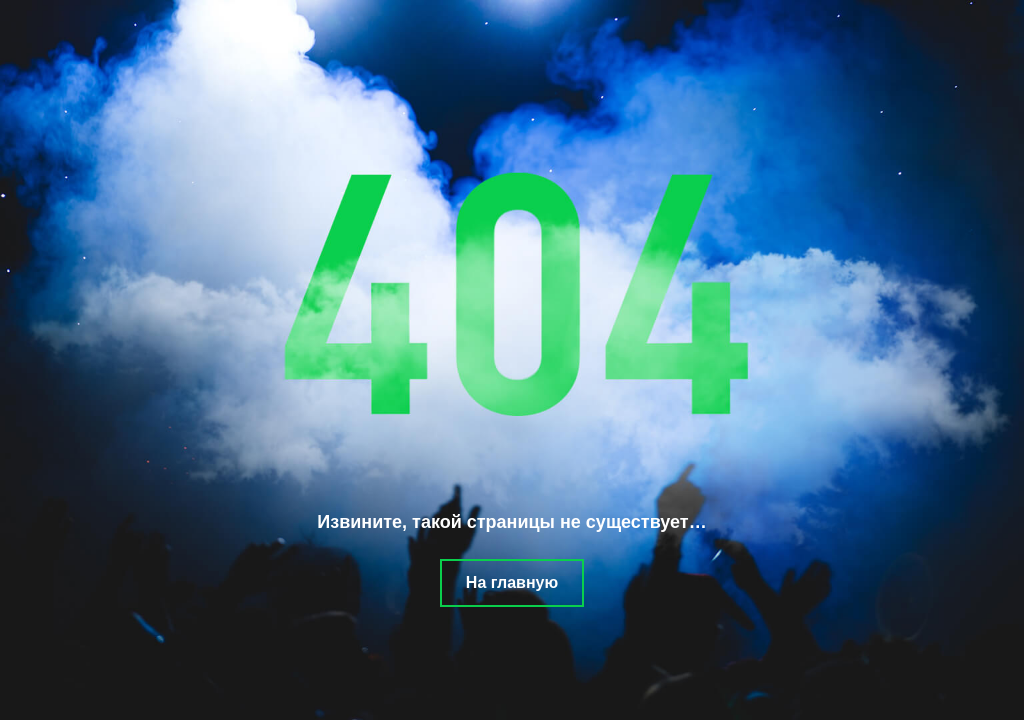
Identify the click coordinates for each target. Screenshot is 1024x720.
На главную (512, 582)
